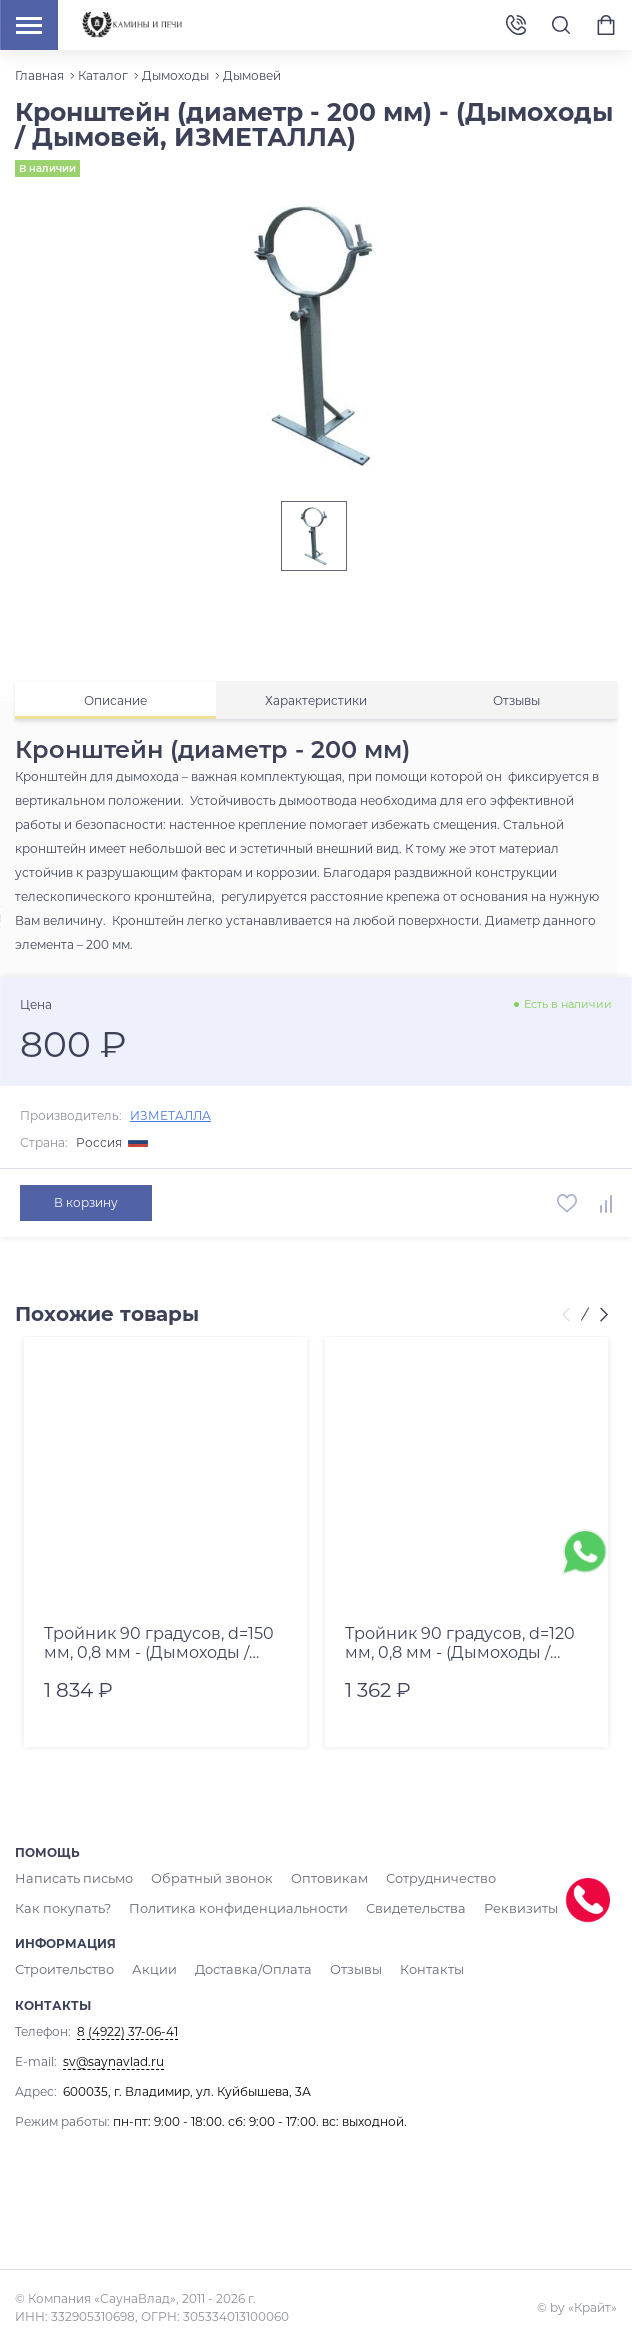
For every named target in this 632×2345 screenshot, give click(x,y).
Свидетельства (283, 1907)
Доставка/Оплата (240, 1969)
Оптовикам (307, 1878)
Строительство (62, 1969)
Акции (148, 1969)
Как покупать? (526, 1878)
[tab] (115, 700)
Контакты (407, 1969)
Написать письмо (70, 1878)
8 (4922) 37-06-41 (516, 25)
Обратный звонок (198, 1878)
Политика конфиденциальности (116, 1907)
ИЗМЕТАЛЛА (170, 1115)
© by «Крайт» (577, 2306)
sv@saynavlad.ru (113, 2060)
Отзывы (336, 1969)
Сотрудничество (412, 1878)
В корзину (85, 1202)
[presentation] (569, 1315)
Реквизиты (381, 1907)
